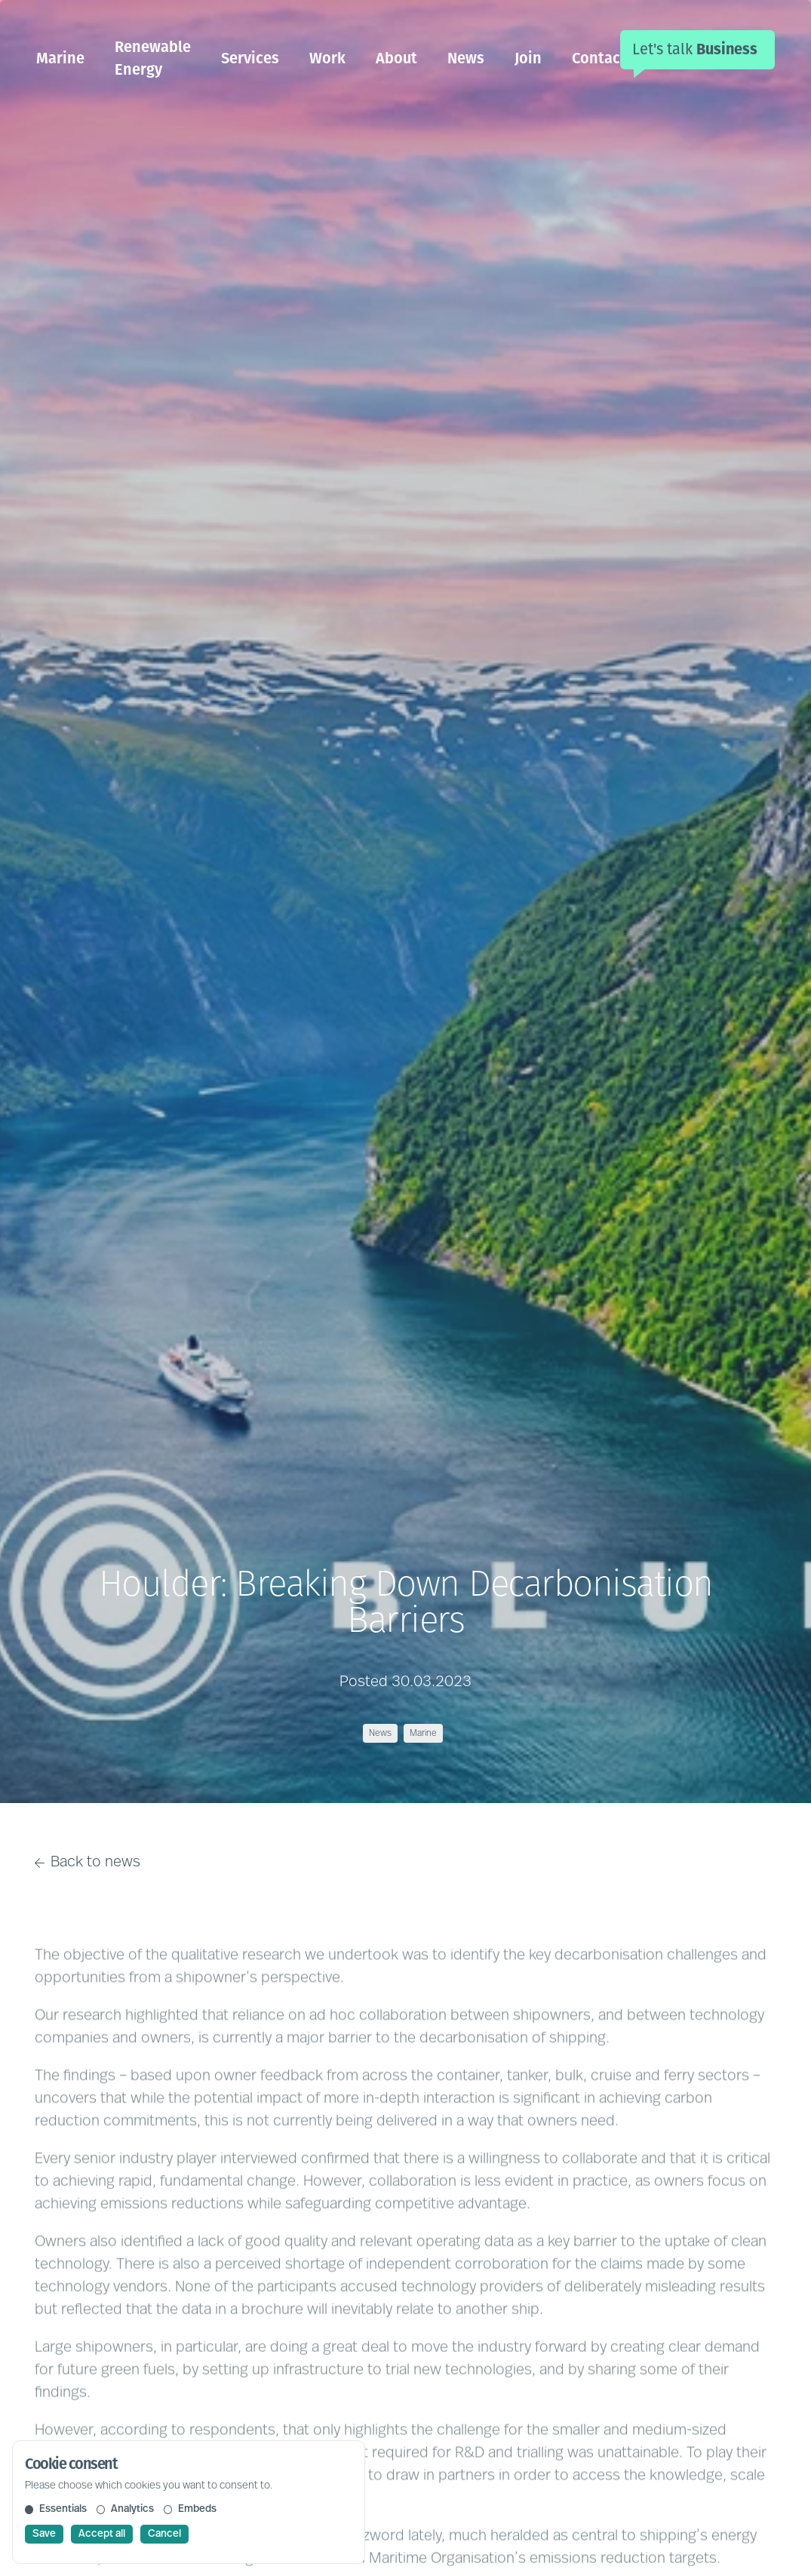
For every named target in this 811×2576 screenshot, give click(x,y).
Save (44, 2534)
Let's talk (694, 49)
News (465, 58)
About (396, 58)
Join (528, 58)
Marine (60, 58)
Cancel (164, 2534)
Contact (599, 58)
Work (327, 58)
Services (250, 58)
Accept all (101, 2534)
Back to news (87, 1862)
